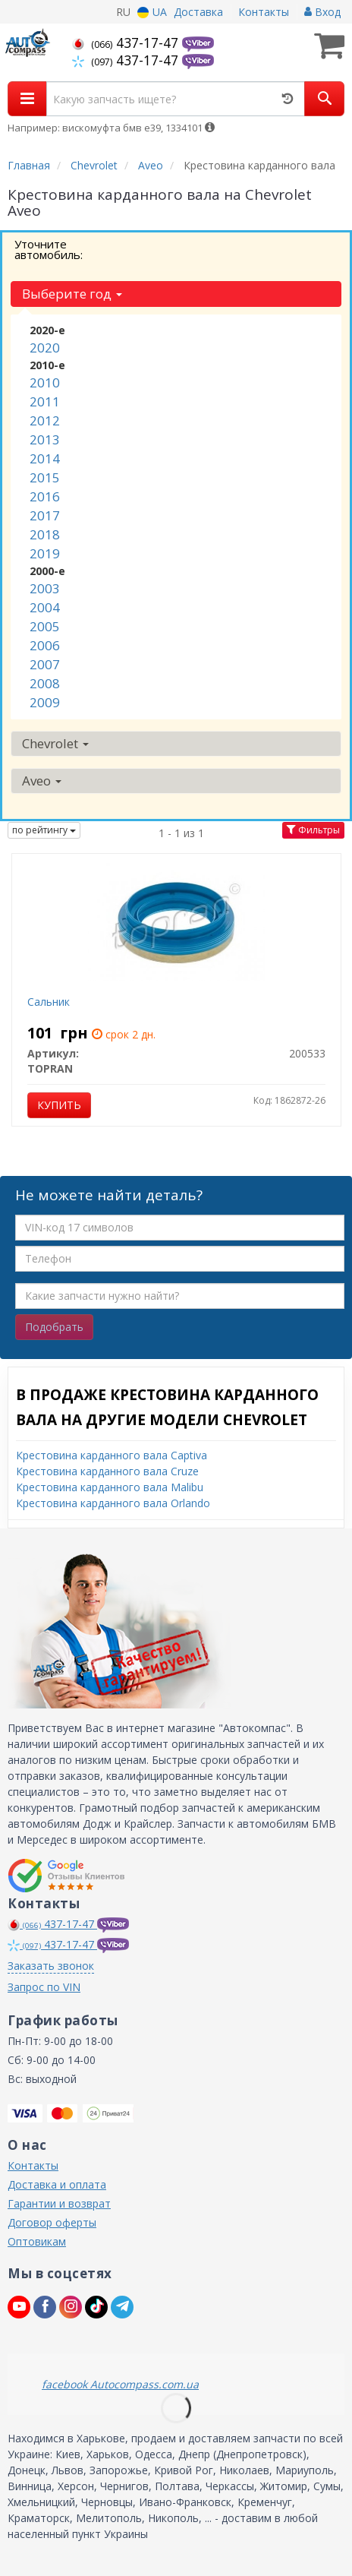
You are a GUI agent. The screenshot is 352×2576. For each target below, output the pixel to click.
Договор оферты (52, 2222)
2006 (45, 645)
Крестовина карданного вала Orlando (113, 1503)
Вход (322, 12)
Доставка (198, 12)
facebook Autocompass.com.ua (120, 2384)
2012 (45, 420)
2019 (45, 553)
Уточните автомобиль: (48, 249)
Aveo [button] (41, 780)
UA (152, 12)
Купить (59, 1105)
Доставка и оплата (57, 2184)
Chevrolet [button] (55, 743)
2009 (45, 702)
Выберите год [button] (72, 293)
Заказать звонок (51, 1965)
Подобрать (54, 1327)
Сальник (48, 1001)
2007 (45, 664)
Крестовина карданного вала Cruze (107, 1471)
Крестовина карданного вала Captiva (111, 1455)
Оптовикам (37, 2241)
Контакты (263, 12)
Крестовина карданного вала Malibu (109, 1487)
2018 (45, 534)
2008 (45, 683)
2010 (45, 382)
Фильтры (313, 829)
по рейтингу (44, 829)
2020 (45, 347)
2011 (45, 401)
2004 (45, 607)
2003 (45, 588)
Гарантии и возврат (59, 2203)
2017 (45, 515)
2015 (45, 477)
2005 (45, 626)
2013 (45, 439)
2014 (45, 458)
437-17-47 (127, 42)
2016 (45, 496)
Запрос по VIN (44, 1987)
